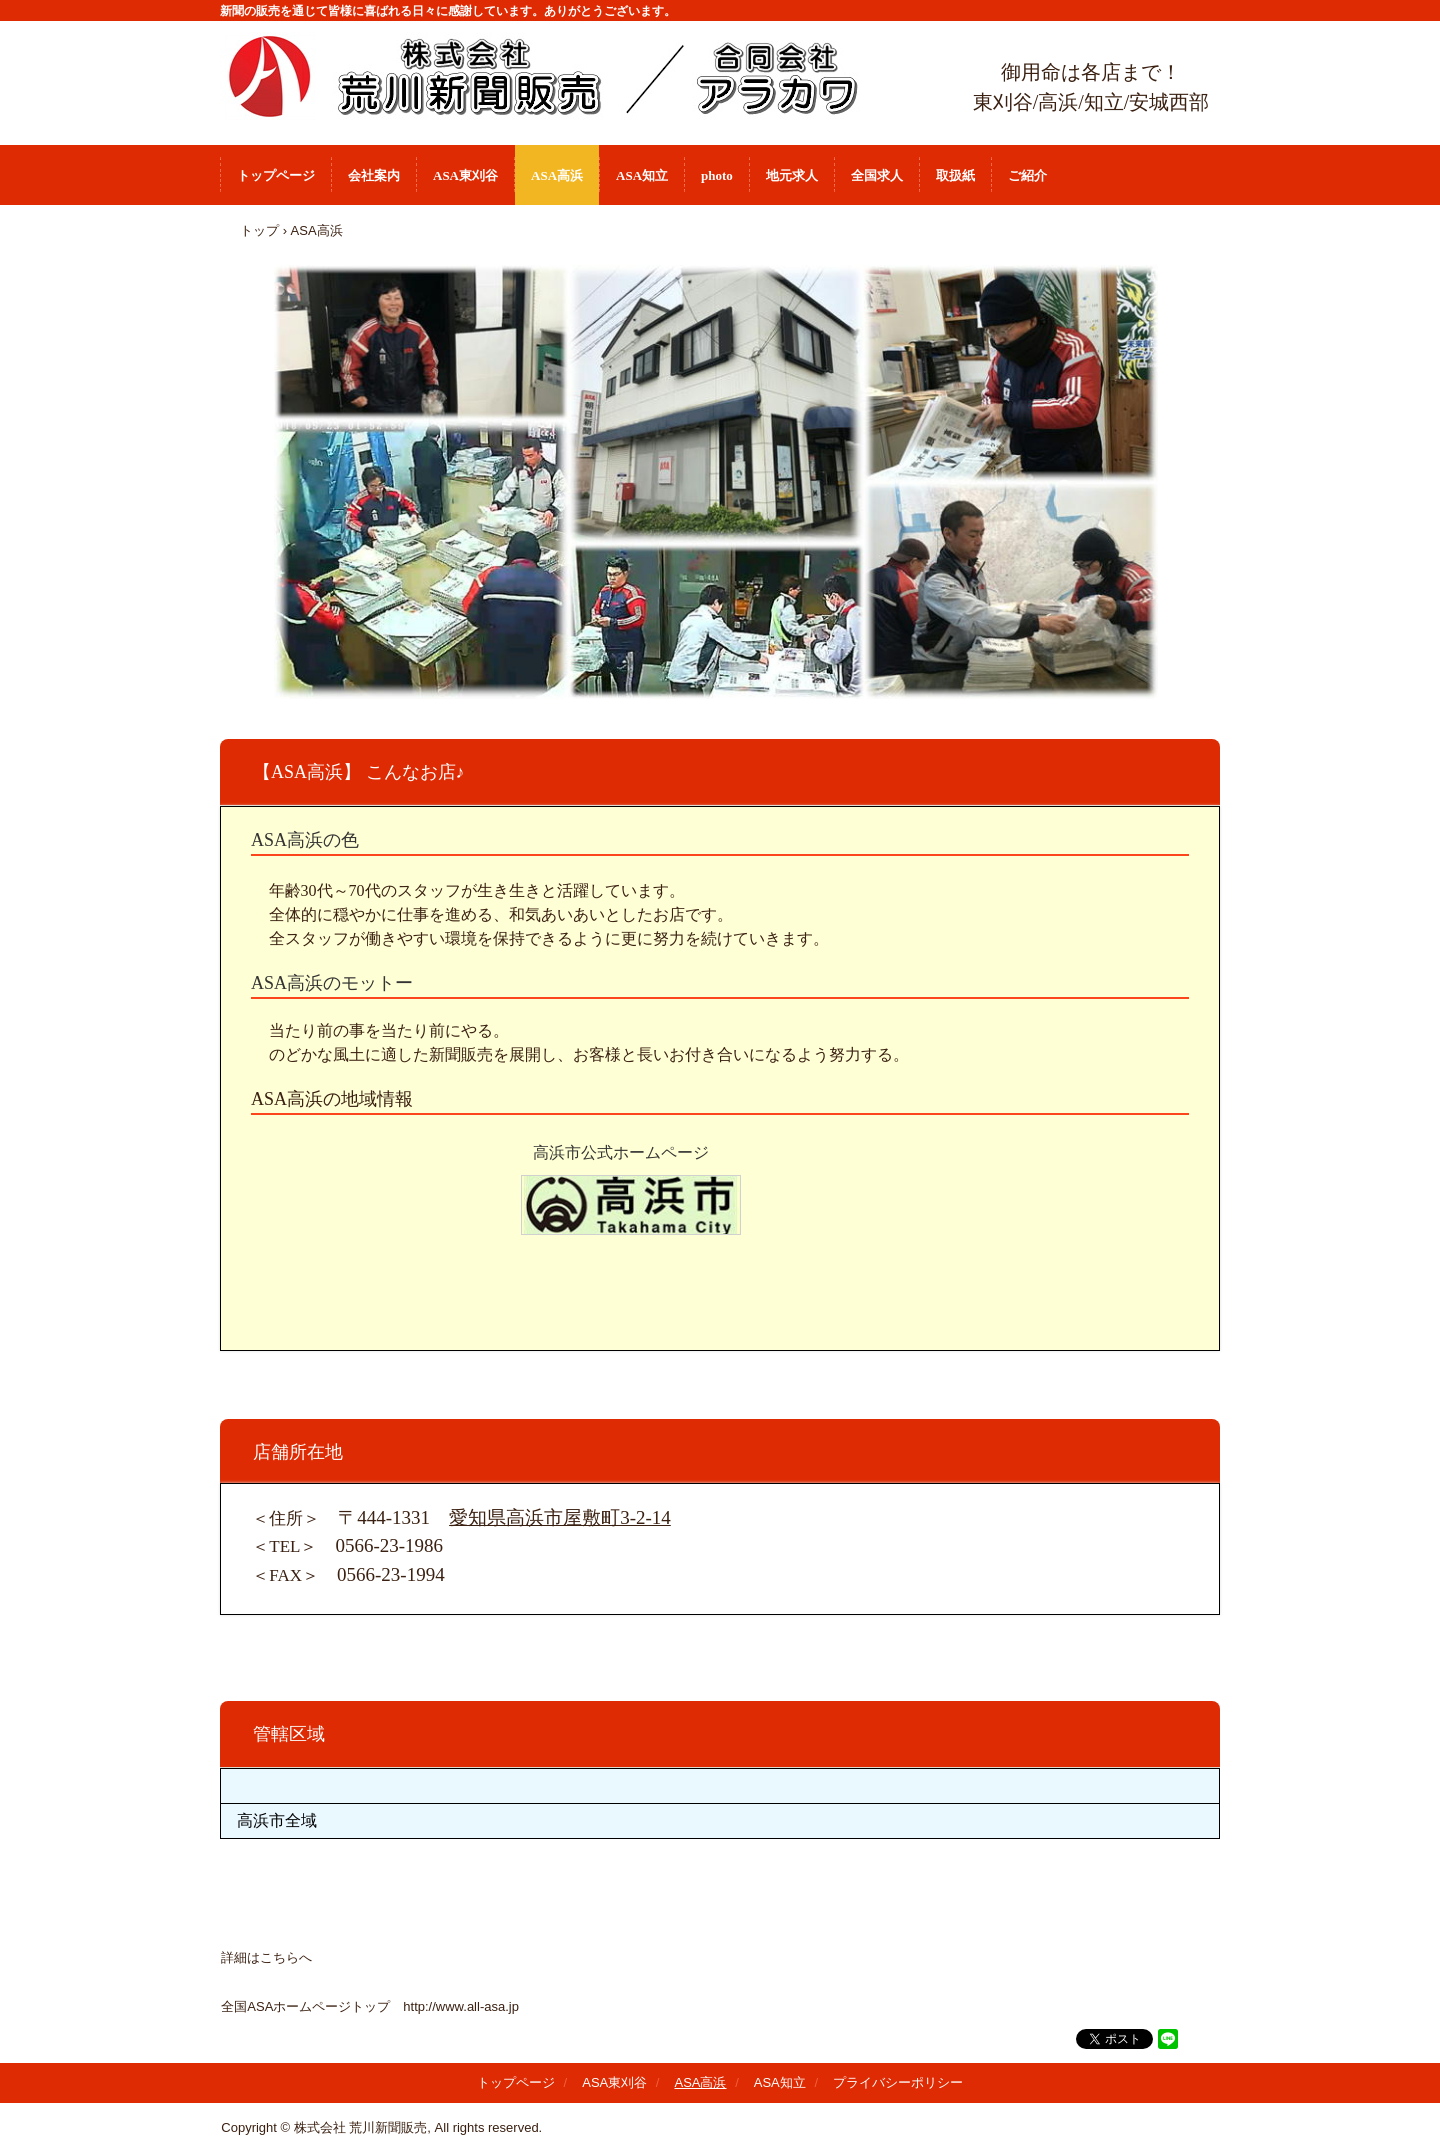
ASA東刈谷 (465, 175)
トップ (259, 230)
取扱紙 (955, 175)
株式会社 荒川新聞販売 (570, 77)
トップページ (276, 175)
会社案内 (374, 175)
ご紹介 (1027, 175)
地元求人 (792, 175)
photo (717, 175)
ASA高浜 (557, 175)
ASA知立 (642, 175)
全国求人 (877, 175)
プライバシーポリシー (898, 2082)
